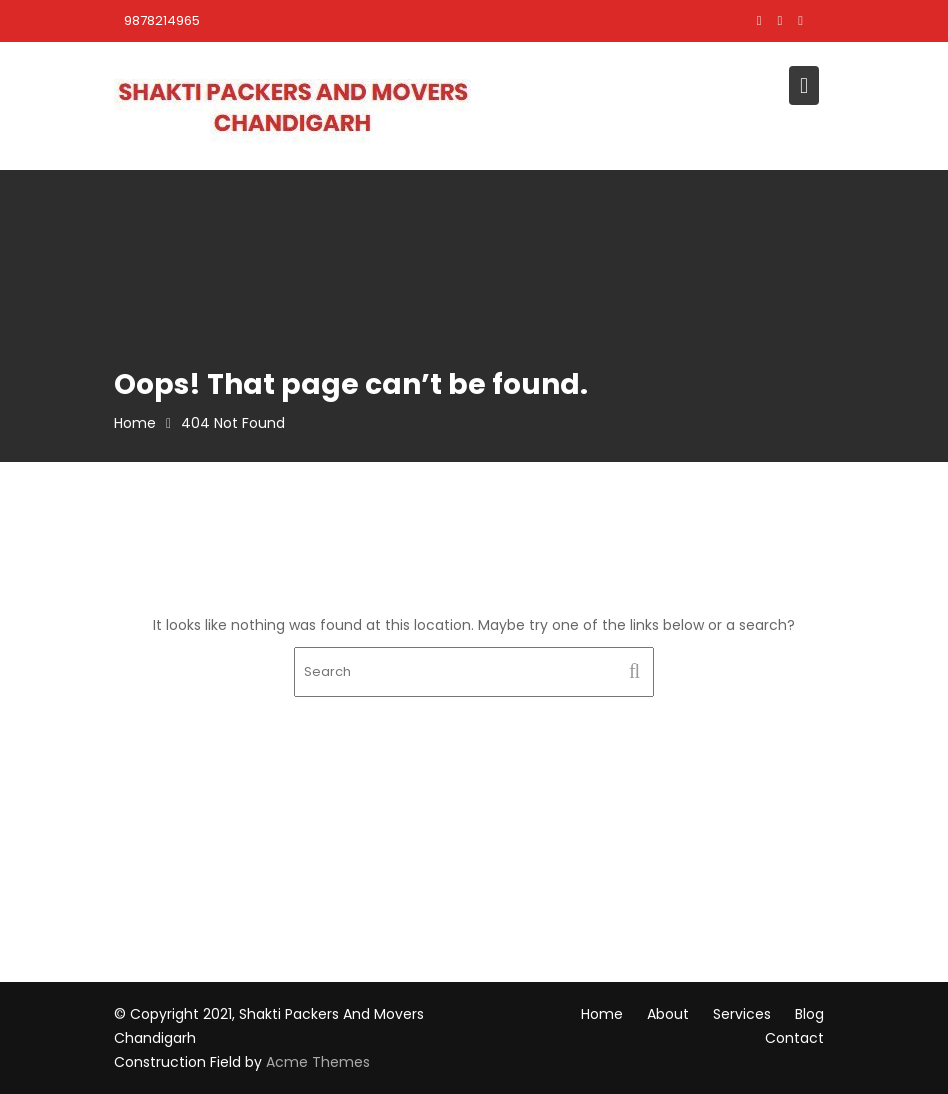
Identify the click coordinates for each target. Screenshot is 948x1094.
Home (602, 1014)
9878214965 (162, 20)
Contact (794, 1038)
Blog (809, 1014)
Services (742, 1014)
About (668, 1014)
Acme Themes (318, 1062)
